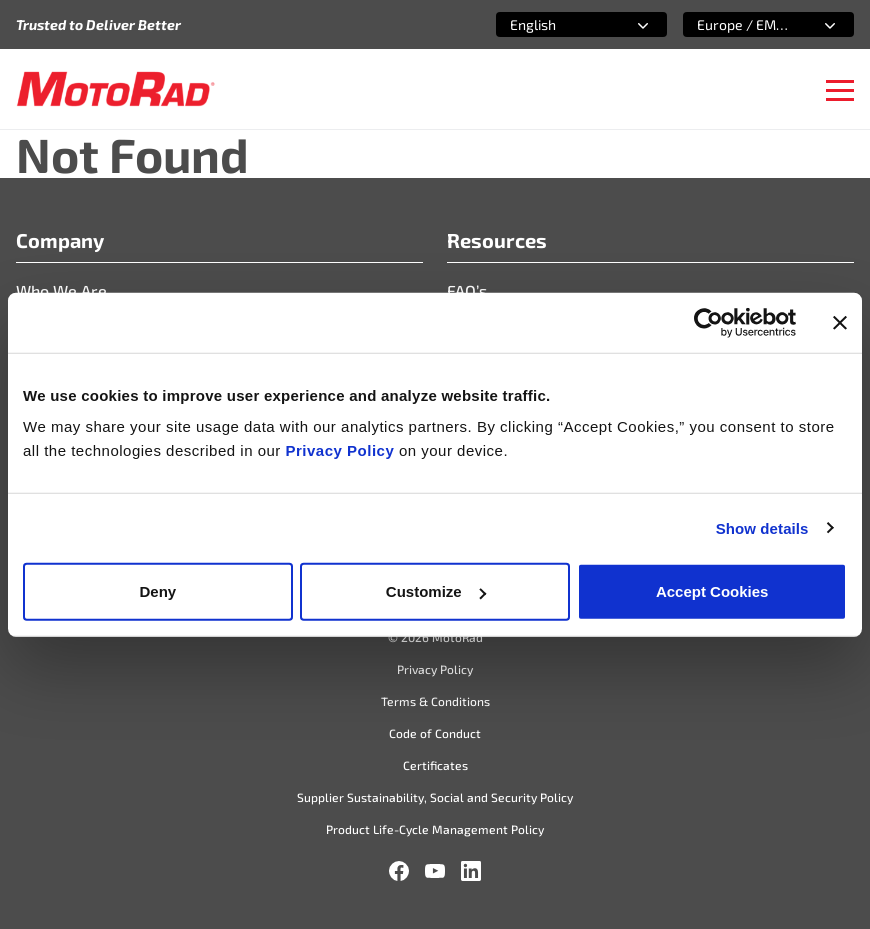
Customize (436, 591)
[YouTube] (435, 871)
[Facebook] (399, 871)
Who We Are (61, 290)
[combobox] (557, 24)
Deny (157, 591)
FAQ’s (467, 290)
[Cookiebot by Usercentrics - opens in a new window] (708, 322)
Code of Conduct (435, 733)
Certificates (435, 765)
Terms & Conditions (435, 701)
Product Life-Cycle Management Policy (435, 829)
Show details (762, 527)
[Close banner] (840, 322)
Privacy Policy (342, 450)
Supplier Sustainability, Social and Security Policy (435, 797)
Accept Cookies (712, 591)
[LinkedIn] (471, 871)
